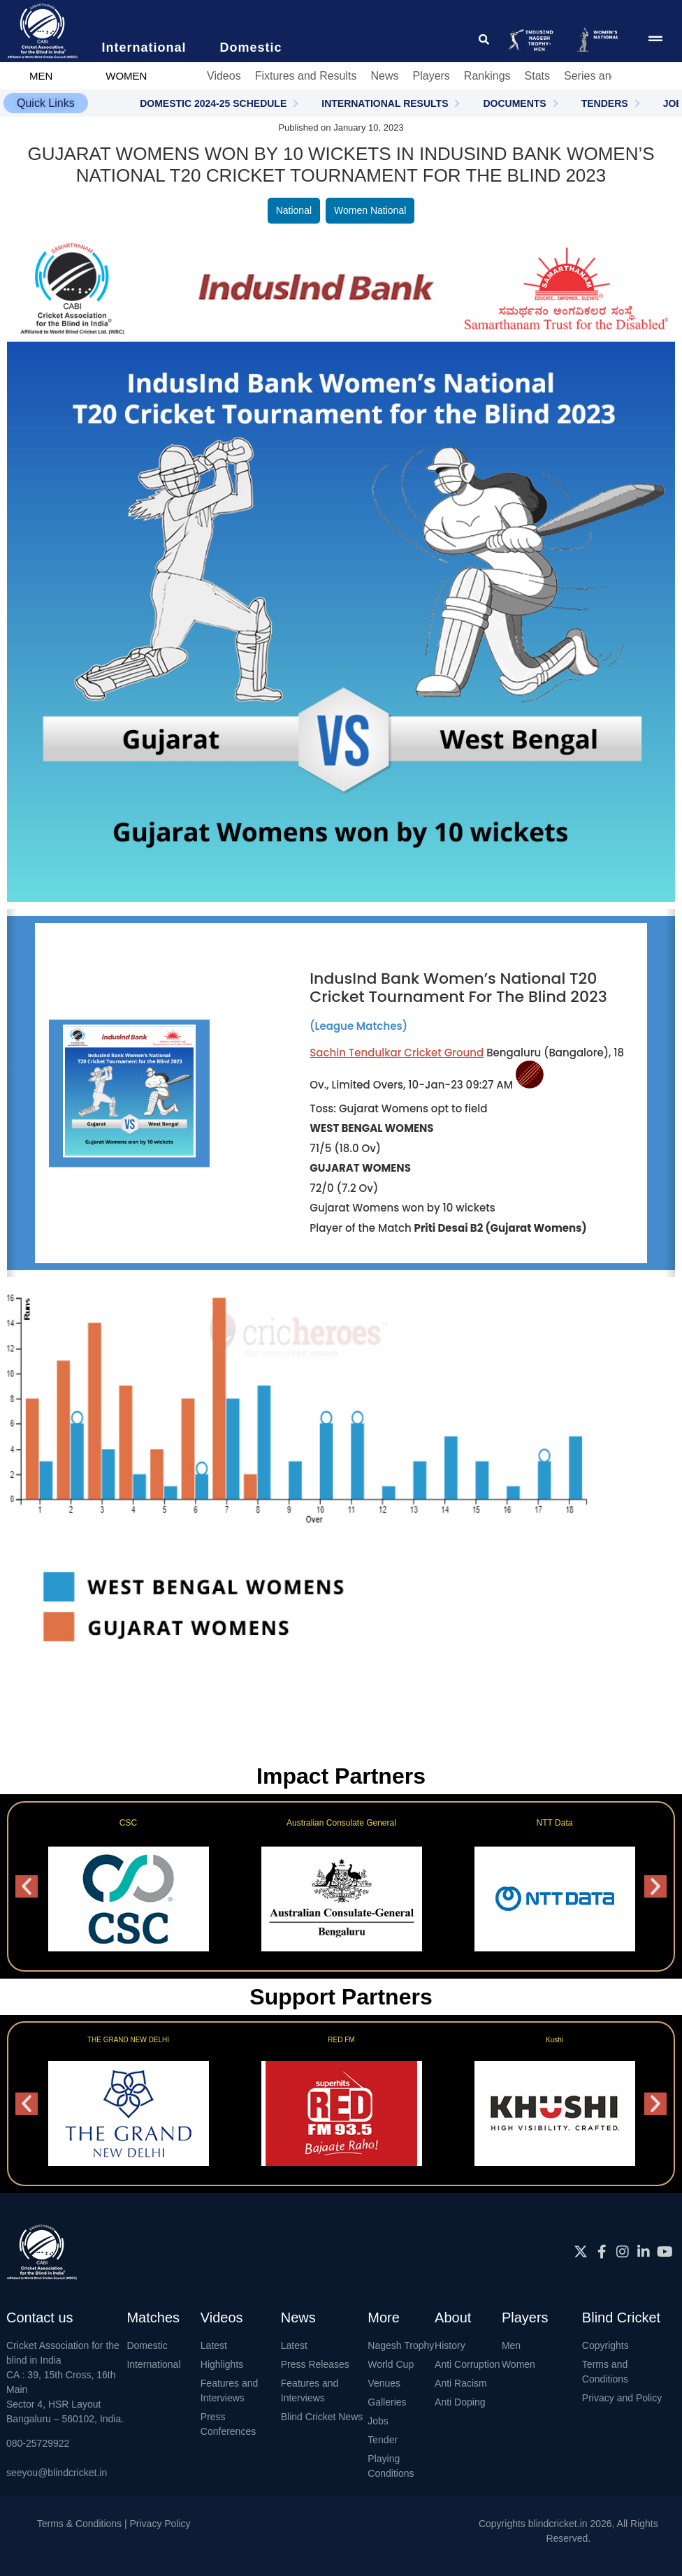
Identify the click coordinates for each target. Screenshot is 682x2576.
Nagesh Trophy (401, 2345)
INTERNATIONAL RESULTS (384, 103)
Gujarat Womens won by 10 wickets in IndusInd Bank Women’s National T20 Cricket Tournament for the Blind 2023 (341, 154)
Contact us (39, 2317)
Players (431, 76)
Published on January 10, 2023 (340, 127)
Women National (370, 210)
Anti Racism (461, 2383)
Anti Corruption (467, 2364)
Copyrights (605, 2345)
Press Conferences (228, 2424)
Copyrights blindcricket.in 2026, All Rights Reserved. (568, 2531)
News (384, 76)
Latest (214, 2345)
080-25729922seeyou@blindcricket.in (56, 2458)
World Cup (391, 2364)
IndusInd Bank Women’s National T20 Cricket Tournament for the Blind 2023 (458, 988)
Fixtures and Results (306, 76)
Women (518, 2364)
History (450, 2345)
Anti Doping (460, 2402)
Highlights (222, 2364)
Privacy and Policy (622, 2397)
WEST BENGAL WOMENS (371, 1128)
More (384, 2317)
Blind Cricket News (322, 2416)
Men (511, 2345)
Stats (537, 76)
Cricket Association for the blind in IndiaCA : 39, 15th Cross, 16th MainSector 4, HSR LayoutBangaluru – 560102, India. (65, 2382)
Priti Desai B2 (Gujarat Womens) (500, 1228)
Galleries (387, 2402)
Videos (224, 76)
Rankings (487, 76)
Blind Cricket (621, 2317)
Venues (384, 2383)
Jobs (378, 2420)
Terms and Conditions (605, 2372)
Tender (383, 2439)
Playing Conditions (391, 2466)
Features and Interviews (230, 2390)
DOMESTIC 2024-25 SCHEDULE (213, 103)
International (153, 2364)
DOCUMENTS (514, 103)
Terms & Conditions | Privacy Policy (114, 2523)
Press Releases (315, 2364)
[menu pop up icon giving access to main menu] (655, 39)
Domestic (146, 2345)
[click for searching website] (483, 39)
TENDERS (604, 103)
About (453, 2317)
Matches (153, 2317)
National (294, 210)
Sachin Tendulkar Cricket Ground (397, 1052)
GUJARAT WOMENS (360, 1167)
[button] (45, 103)
